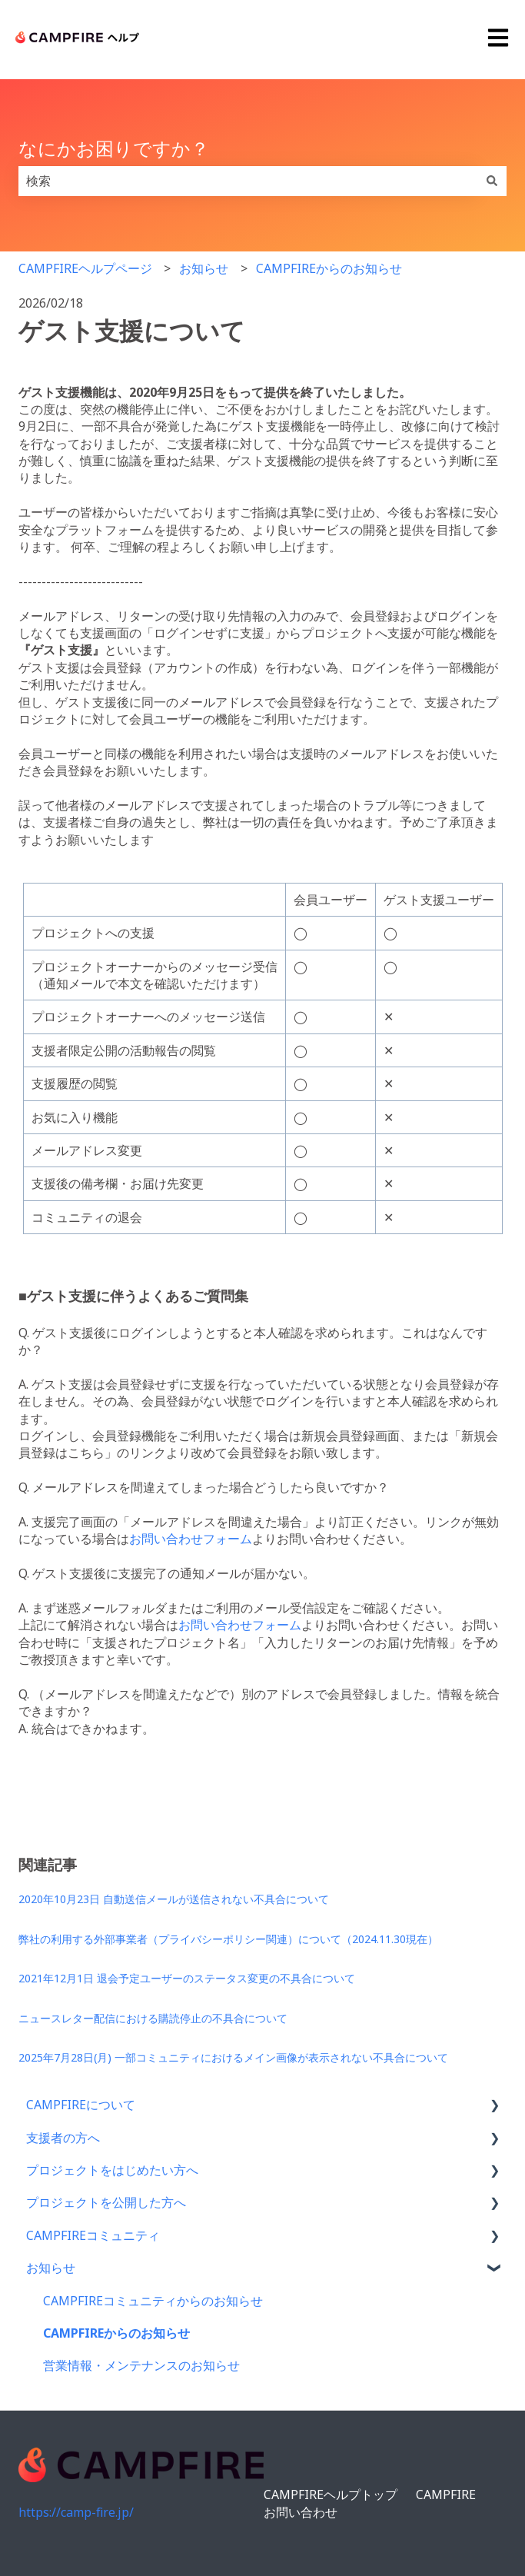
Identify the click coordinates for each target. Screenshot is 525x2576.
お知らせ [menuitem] (50, 2267)
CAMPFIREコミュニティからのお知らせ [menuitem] (153, 2300)
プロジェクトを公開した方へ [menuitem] (106, 2202)
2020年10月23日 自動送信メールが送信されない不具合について (173, 1899)
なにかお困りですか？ (113, 148)
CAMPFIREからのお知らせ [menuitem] (116, 2333)
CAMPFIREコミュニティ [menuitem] (93, 2235)
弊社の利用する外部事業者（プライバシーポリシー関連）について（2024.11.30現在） (228, 1939)
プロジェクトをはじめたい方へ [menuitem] (112, 2170)
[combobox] (247, 180)
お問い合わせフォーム (190, 1538)
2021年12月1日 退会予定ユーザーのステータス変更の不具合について (186, 1978)
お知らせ (203, 268)
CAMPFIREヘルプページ (85, 268)
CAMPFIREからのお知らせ (329, 268)
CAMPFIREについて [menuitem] (80, 2104)
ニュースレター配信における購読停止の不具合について (152, 2018)
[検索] (492, 180)
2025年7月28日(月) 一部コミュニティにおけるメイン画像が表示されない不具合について (233, 2057)
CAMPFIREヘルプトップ (330, 2494)
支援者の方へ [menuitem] (63, 2137)
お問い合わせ (300, 2512)
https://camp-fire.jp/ (76, 2512)
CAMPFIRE (446, 2494)
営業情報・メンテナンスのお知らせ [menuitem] (141, 2365)
